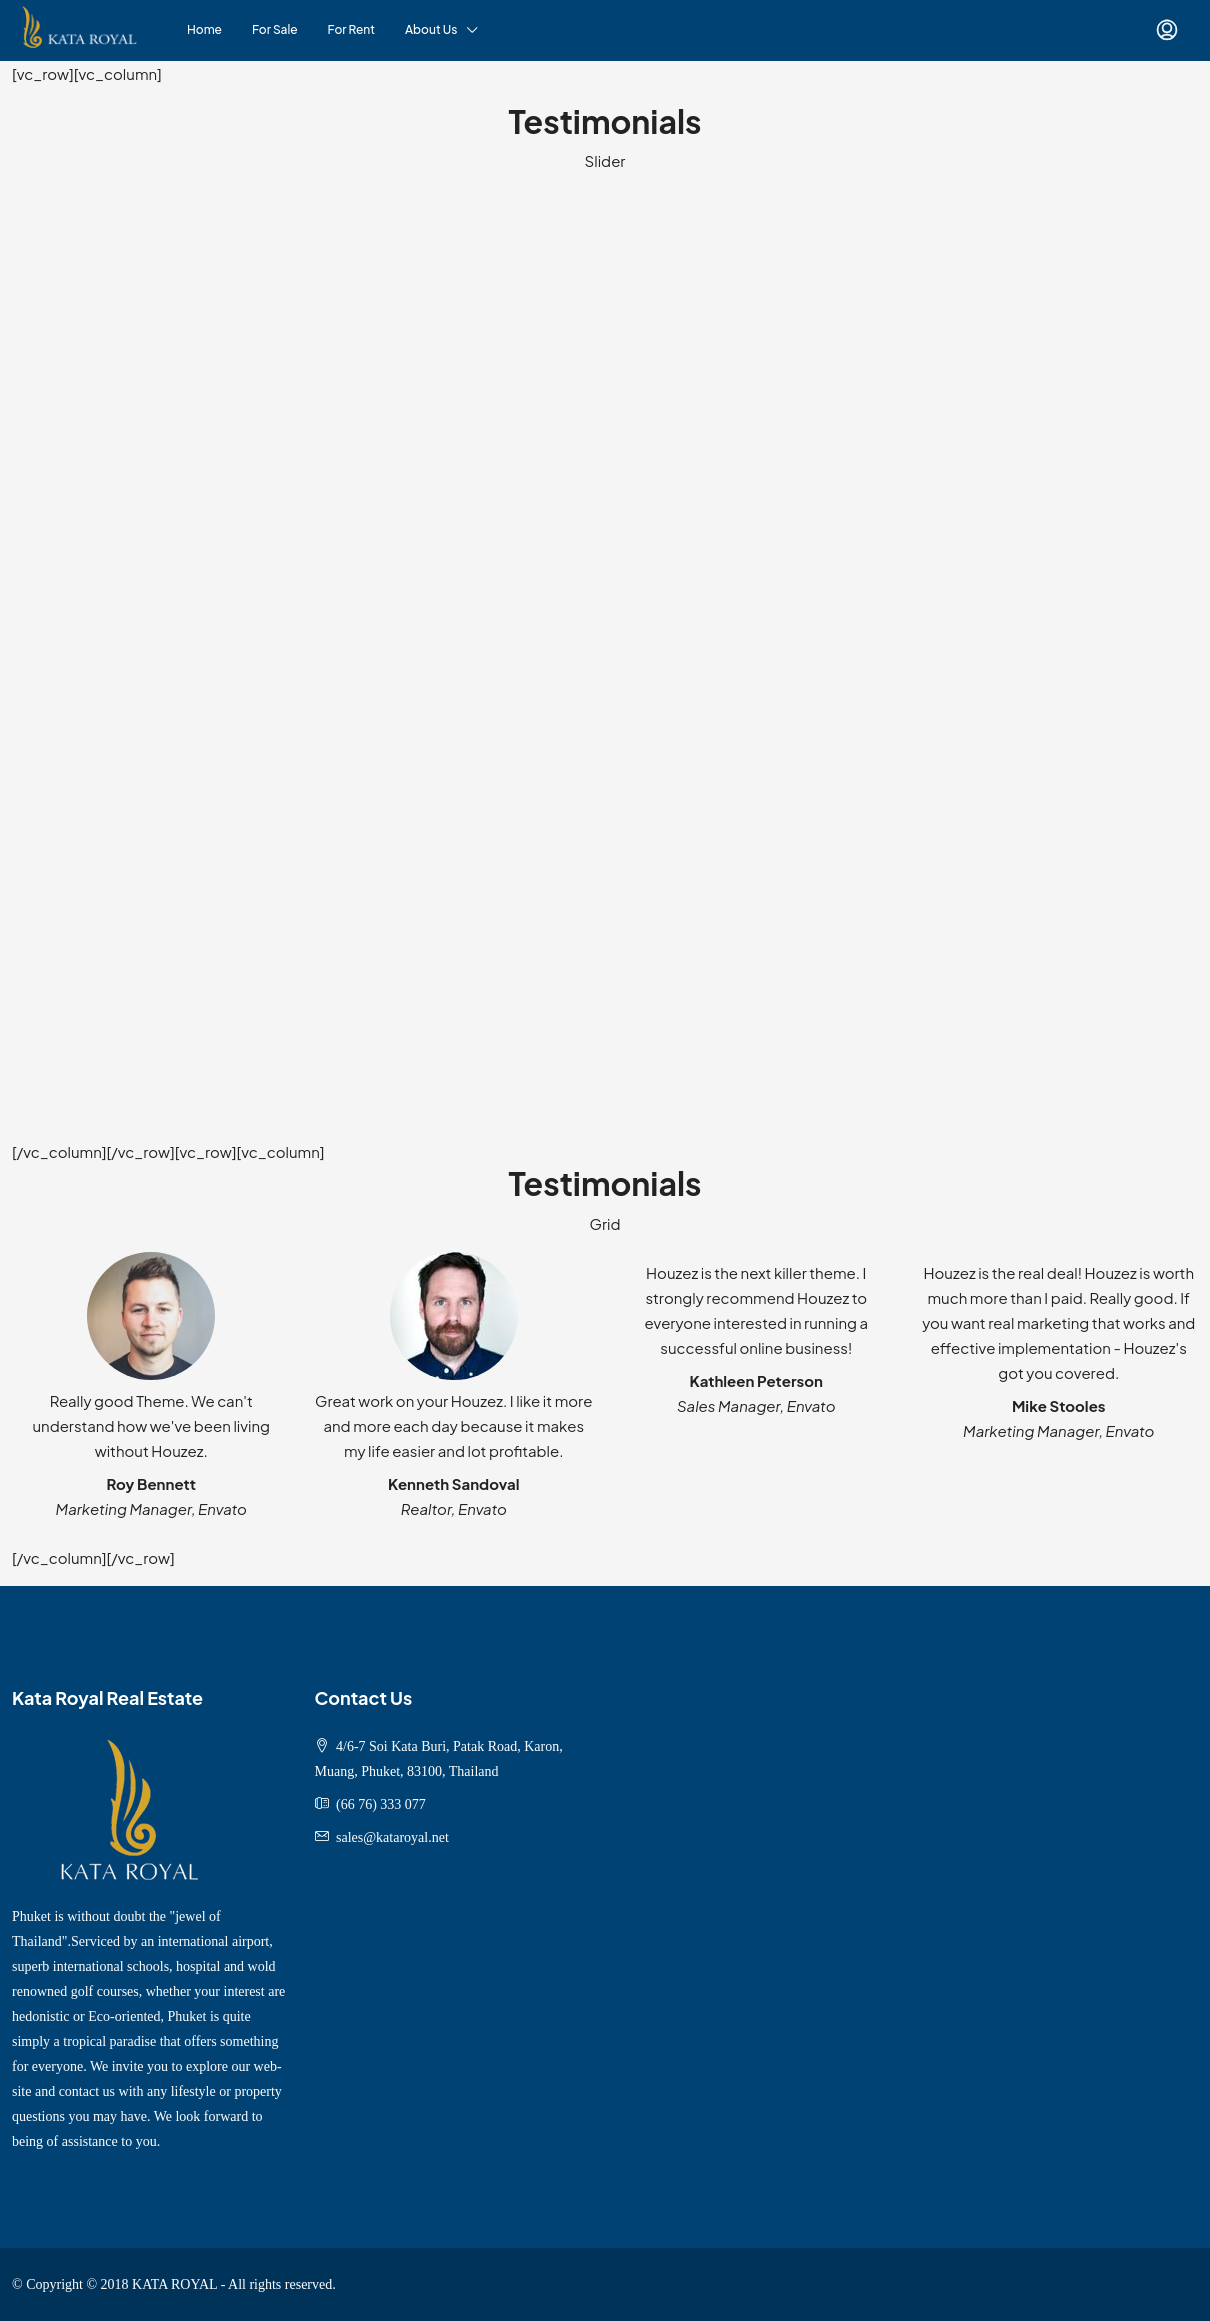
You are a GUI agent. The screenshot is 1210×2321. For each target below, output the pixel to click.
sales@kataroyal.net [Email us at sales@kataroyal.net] (392, 1837)
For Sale (275, 29)
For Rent (351, 29)
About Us (431, 29)
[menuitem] (1167, 30)
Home (204, 29)
